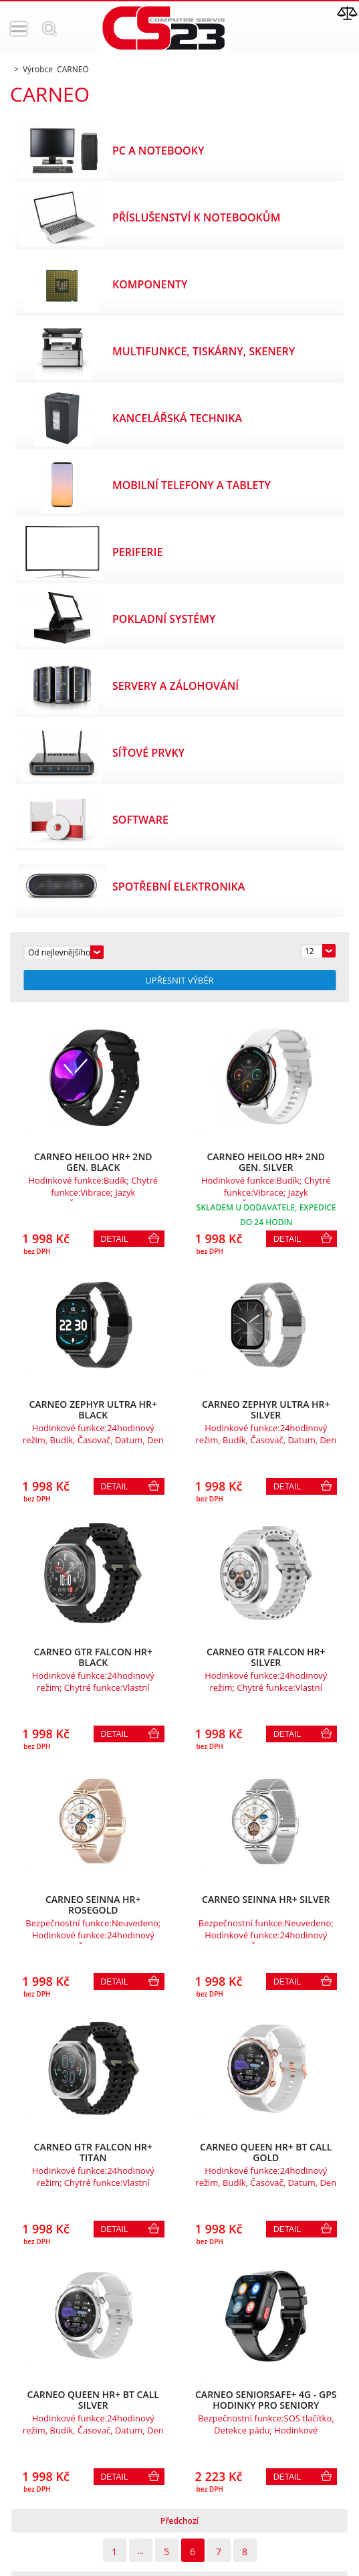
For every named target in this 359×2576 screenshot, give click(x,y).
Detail (114, 1239)
